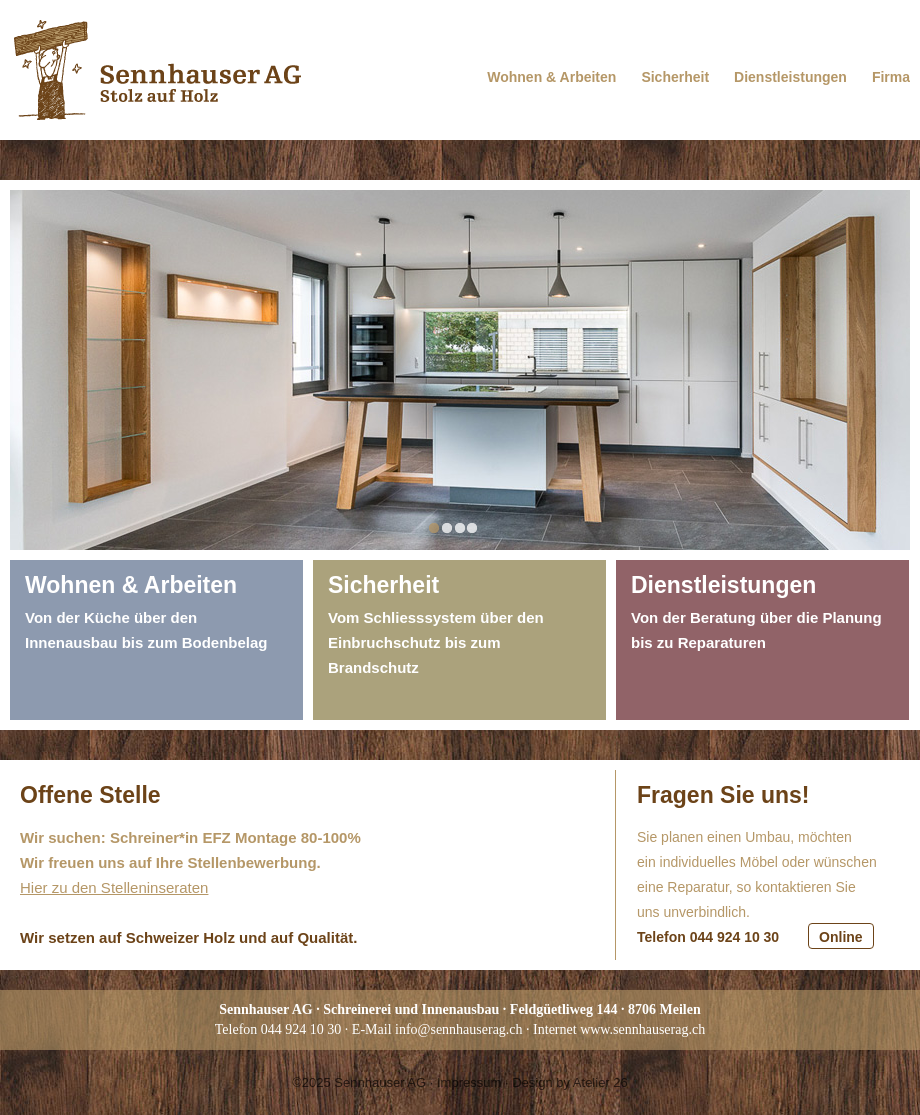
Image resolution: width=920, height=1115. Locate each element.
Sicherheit (675, 77)
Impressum (469, 1082)
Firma (891, 77)
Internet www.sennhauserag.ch (619, 1029)
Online (841, 937)
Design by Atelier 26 (570, 1082)
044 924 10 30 (301, 1029)
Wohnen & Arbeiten (551, 77)
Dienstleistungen (790, 77)
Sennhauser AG (380, 1082)
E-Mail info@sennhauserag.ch (437, 1029)
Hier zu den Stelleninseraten (114, 887)
